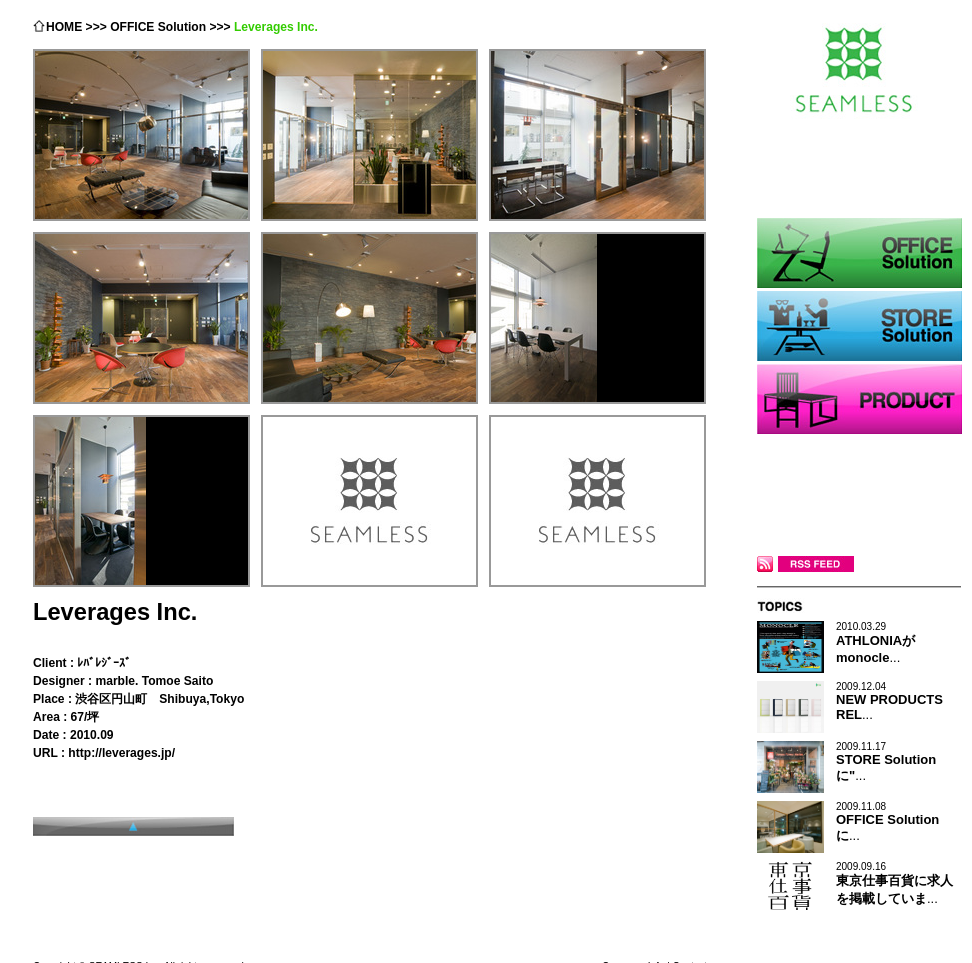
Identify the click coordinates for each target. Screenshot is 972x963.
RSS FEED (805, 564)
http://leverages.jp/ (121, 753)
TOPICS (859, 605)
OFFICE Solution (158, 27)
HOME (64, 27)
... (875, 643)
